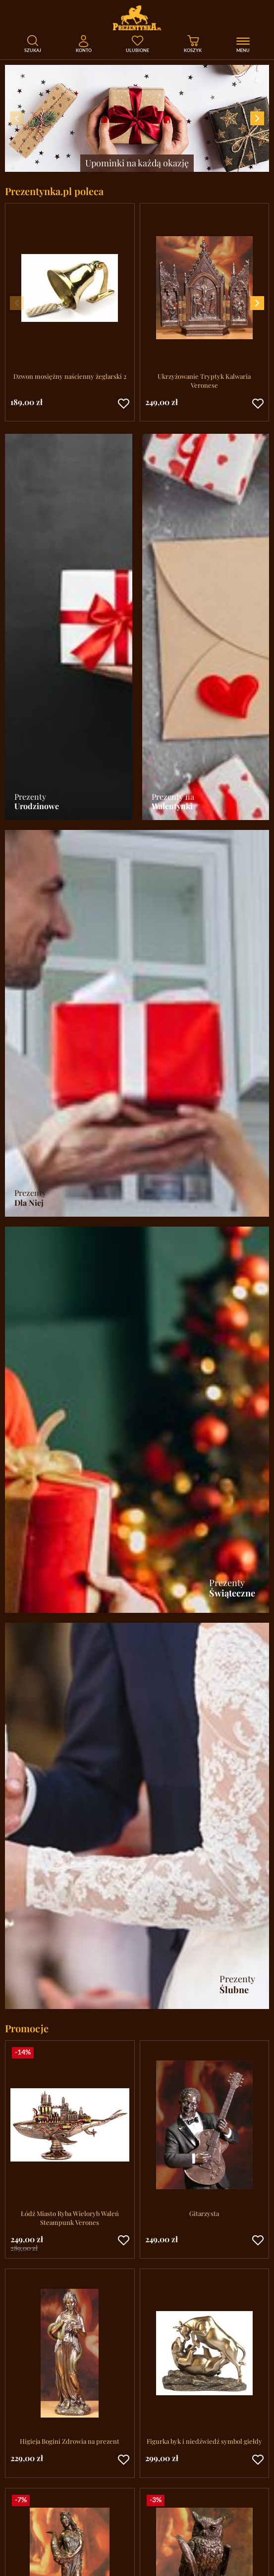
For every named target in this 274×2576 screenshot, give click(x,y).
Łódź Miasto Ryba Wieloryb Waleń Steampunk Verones (70, 2217)
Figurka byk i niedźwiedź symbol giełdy (204, 2441)
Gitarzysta (204, 2213)
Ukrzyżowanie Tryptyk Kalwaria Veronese (204, 380)
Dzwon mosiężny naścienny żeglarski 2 (69, 376)
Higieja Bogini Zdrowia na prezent (69, 2441)
